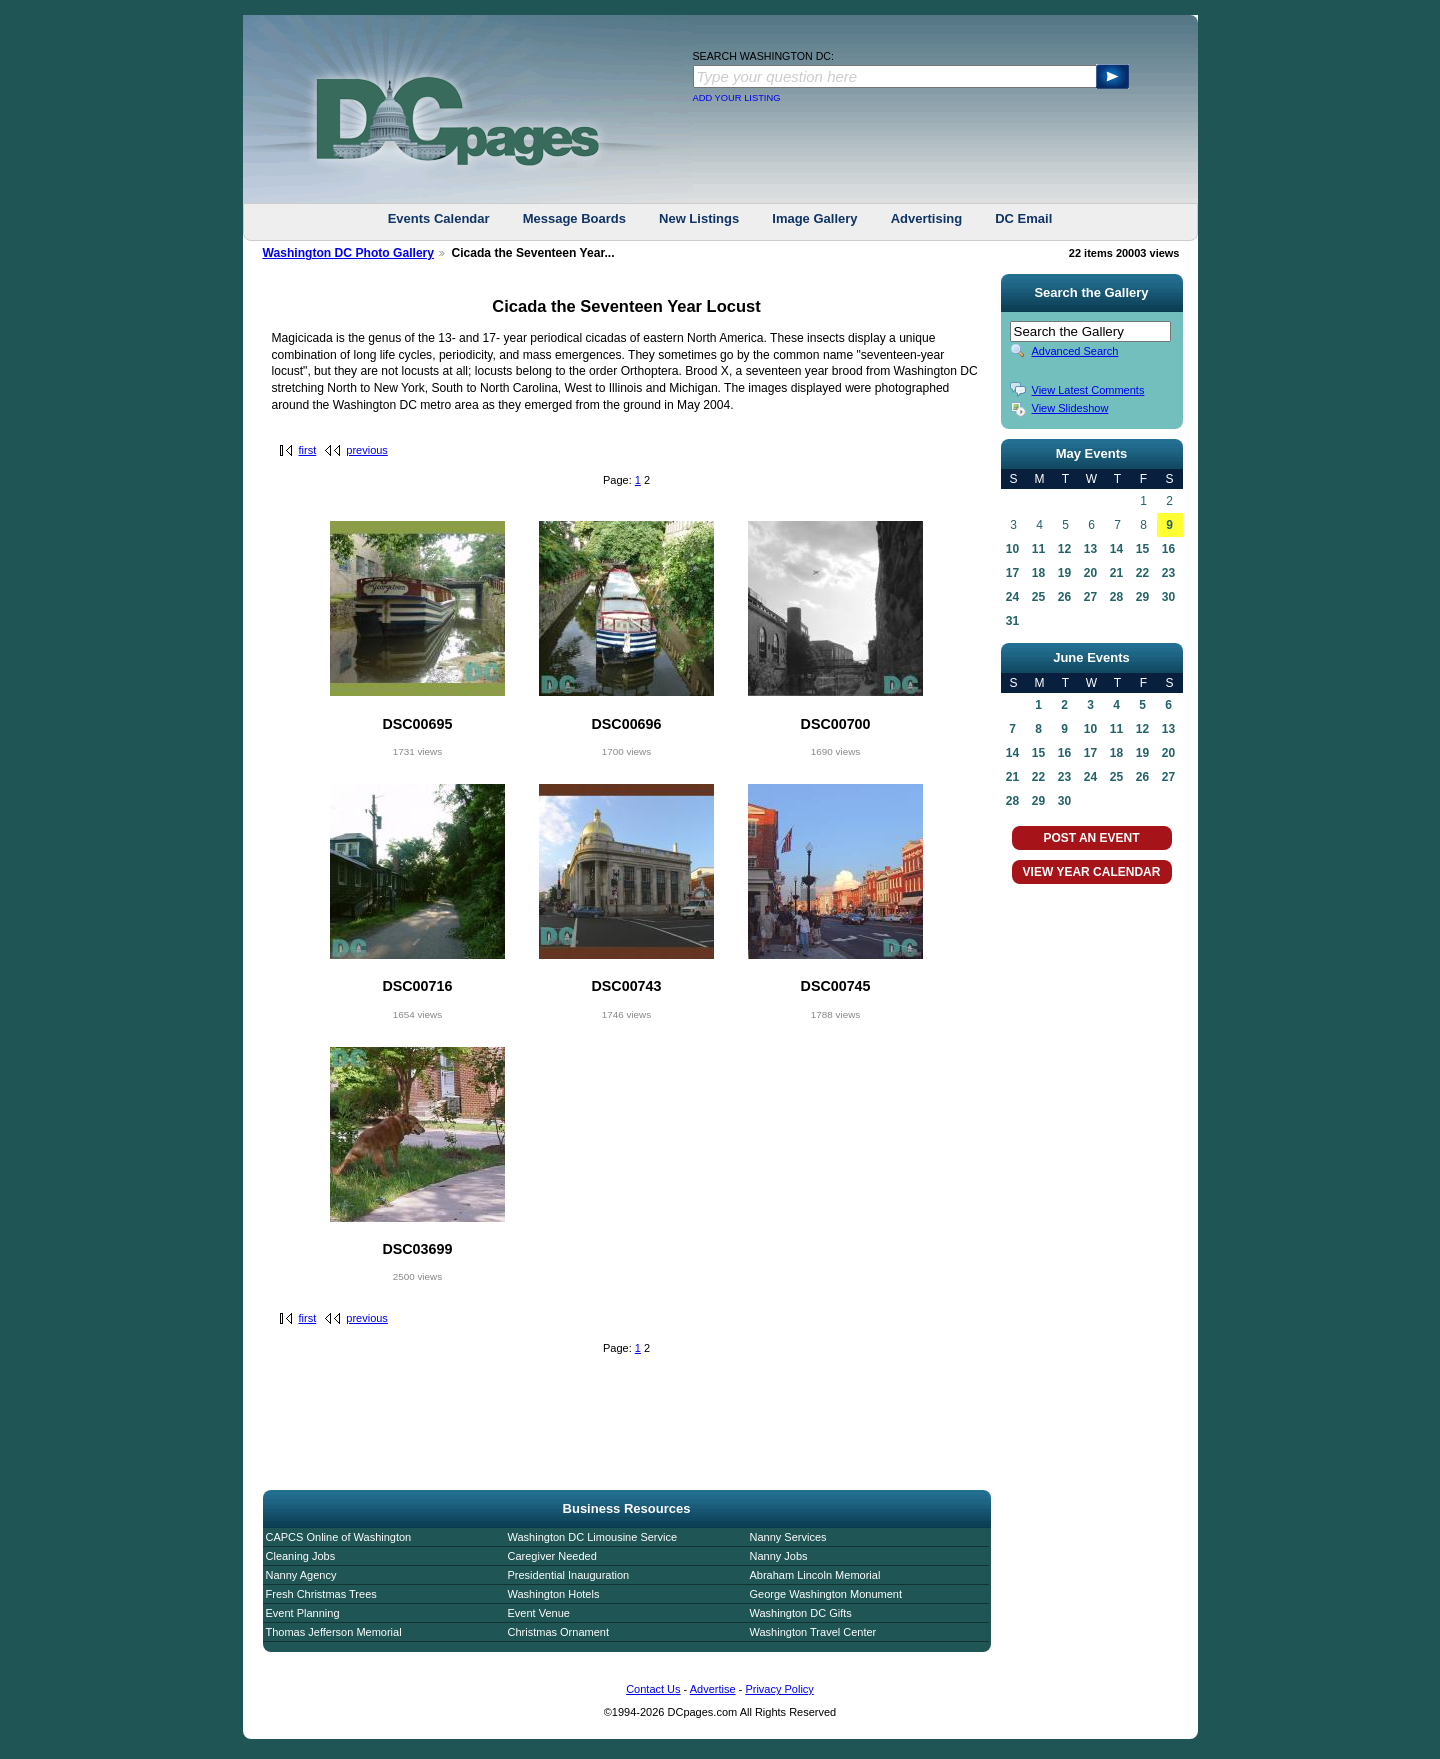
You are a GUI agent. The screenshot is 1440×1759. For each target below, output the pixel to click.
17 (1012, 573)
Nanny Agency (301, 1575)
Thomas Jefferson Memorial (334, 1632)
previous (367, 450)
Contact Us (653, 1689)
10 (1012, 549)
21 (1116, 573)
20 (1090, 573)
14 (1116, 549)
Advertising (927, 218)
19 (1064, 573)
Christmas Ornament (558, 1632)
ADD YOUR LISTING (737, 98)
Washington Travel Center (813, 1632)
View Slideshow (1070, 408)
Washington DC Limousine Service (593, 1537)
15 (1142, 549)
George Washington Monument (826, 1594)
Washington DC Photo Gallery (349, 253)
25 (1038, 597)
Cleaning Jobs (301, 1556)
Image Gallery (814, 218)
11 (1038, 549)
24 (1012, 597)
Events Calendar (439, 218)
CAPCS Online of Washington (339, 1537)
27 (1090, 597)
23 (1168, 573)
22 (1142, 573)
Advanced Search (1075, 351)
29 (1142, 597)
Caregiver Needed (552, 1556)
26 (1064, 597)
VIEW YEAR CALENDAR (1092, 872)
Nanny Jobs (779, 1556)
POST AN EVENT (1091, 838)
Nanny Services (788, 1537)
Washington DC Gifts (801, 1613)
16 (1168, 549)
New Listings (699, 218)
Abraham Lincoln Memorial (815, 1575)
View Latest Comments (1088, 390)
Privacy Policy (779, 1689)
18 (1038, 573)
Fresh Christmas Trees (321, 1594)
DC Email (1023, 218)
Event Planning (303, 1613)
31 (1012, 621)
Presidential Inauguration (569, 1575)
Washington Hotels (554, 1594)
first (308, 450)
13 (1090, 549)
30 (1168, 597)
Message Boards (574, 218)
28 (1116, 597)
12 (1064, 549)
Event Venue (539, 1613)
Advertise (713, 1689)
